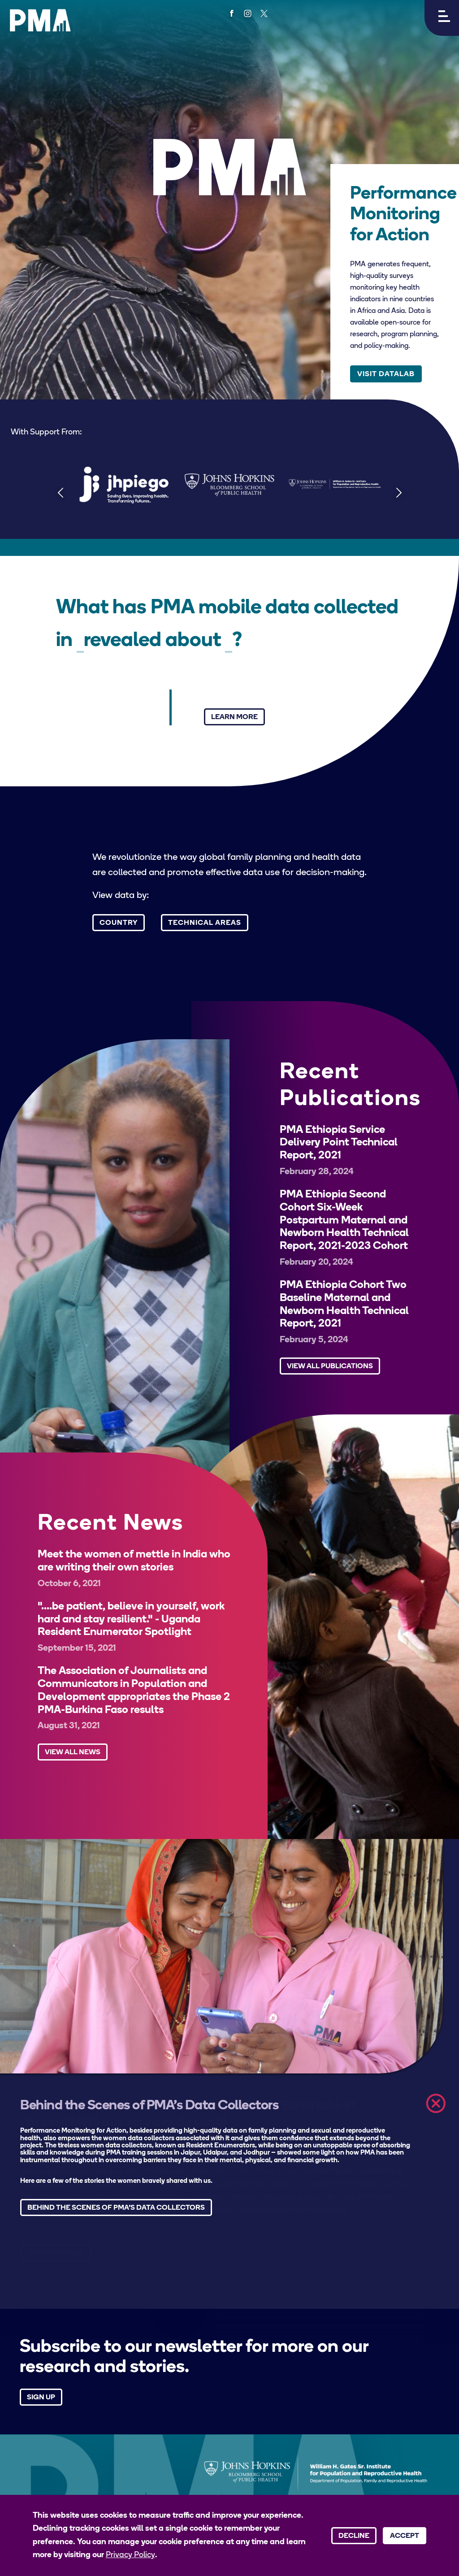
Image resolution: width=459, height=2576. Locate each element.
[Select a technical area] (228, 642)
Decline (353, 2536)
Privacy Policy (130, 2555)
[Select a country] (80, 642)
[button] (441, 18)
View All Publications (330, 1366)
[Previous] (60, 492)
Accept (404, 2536)
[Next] (398, 492)
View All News (72, 1752)
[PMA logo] (40, 20)
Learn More (234, 717)
